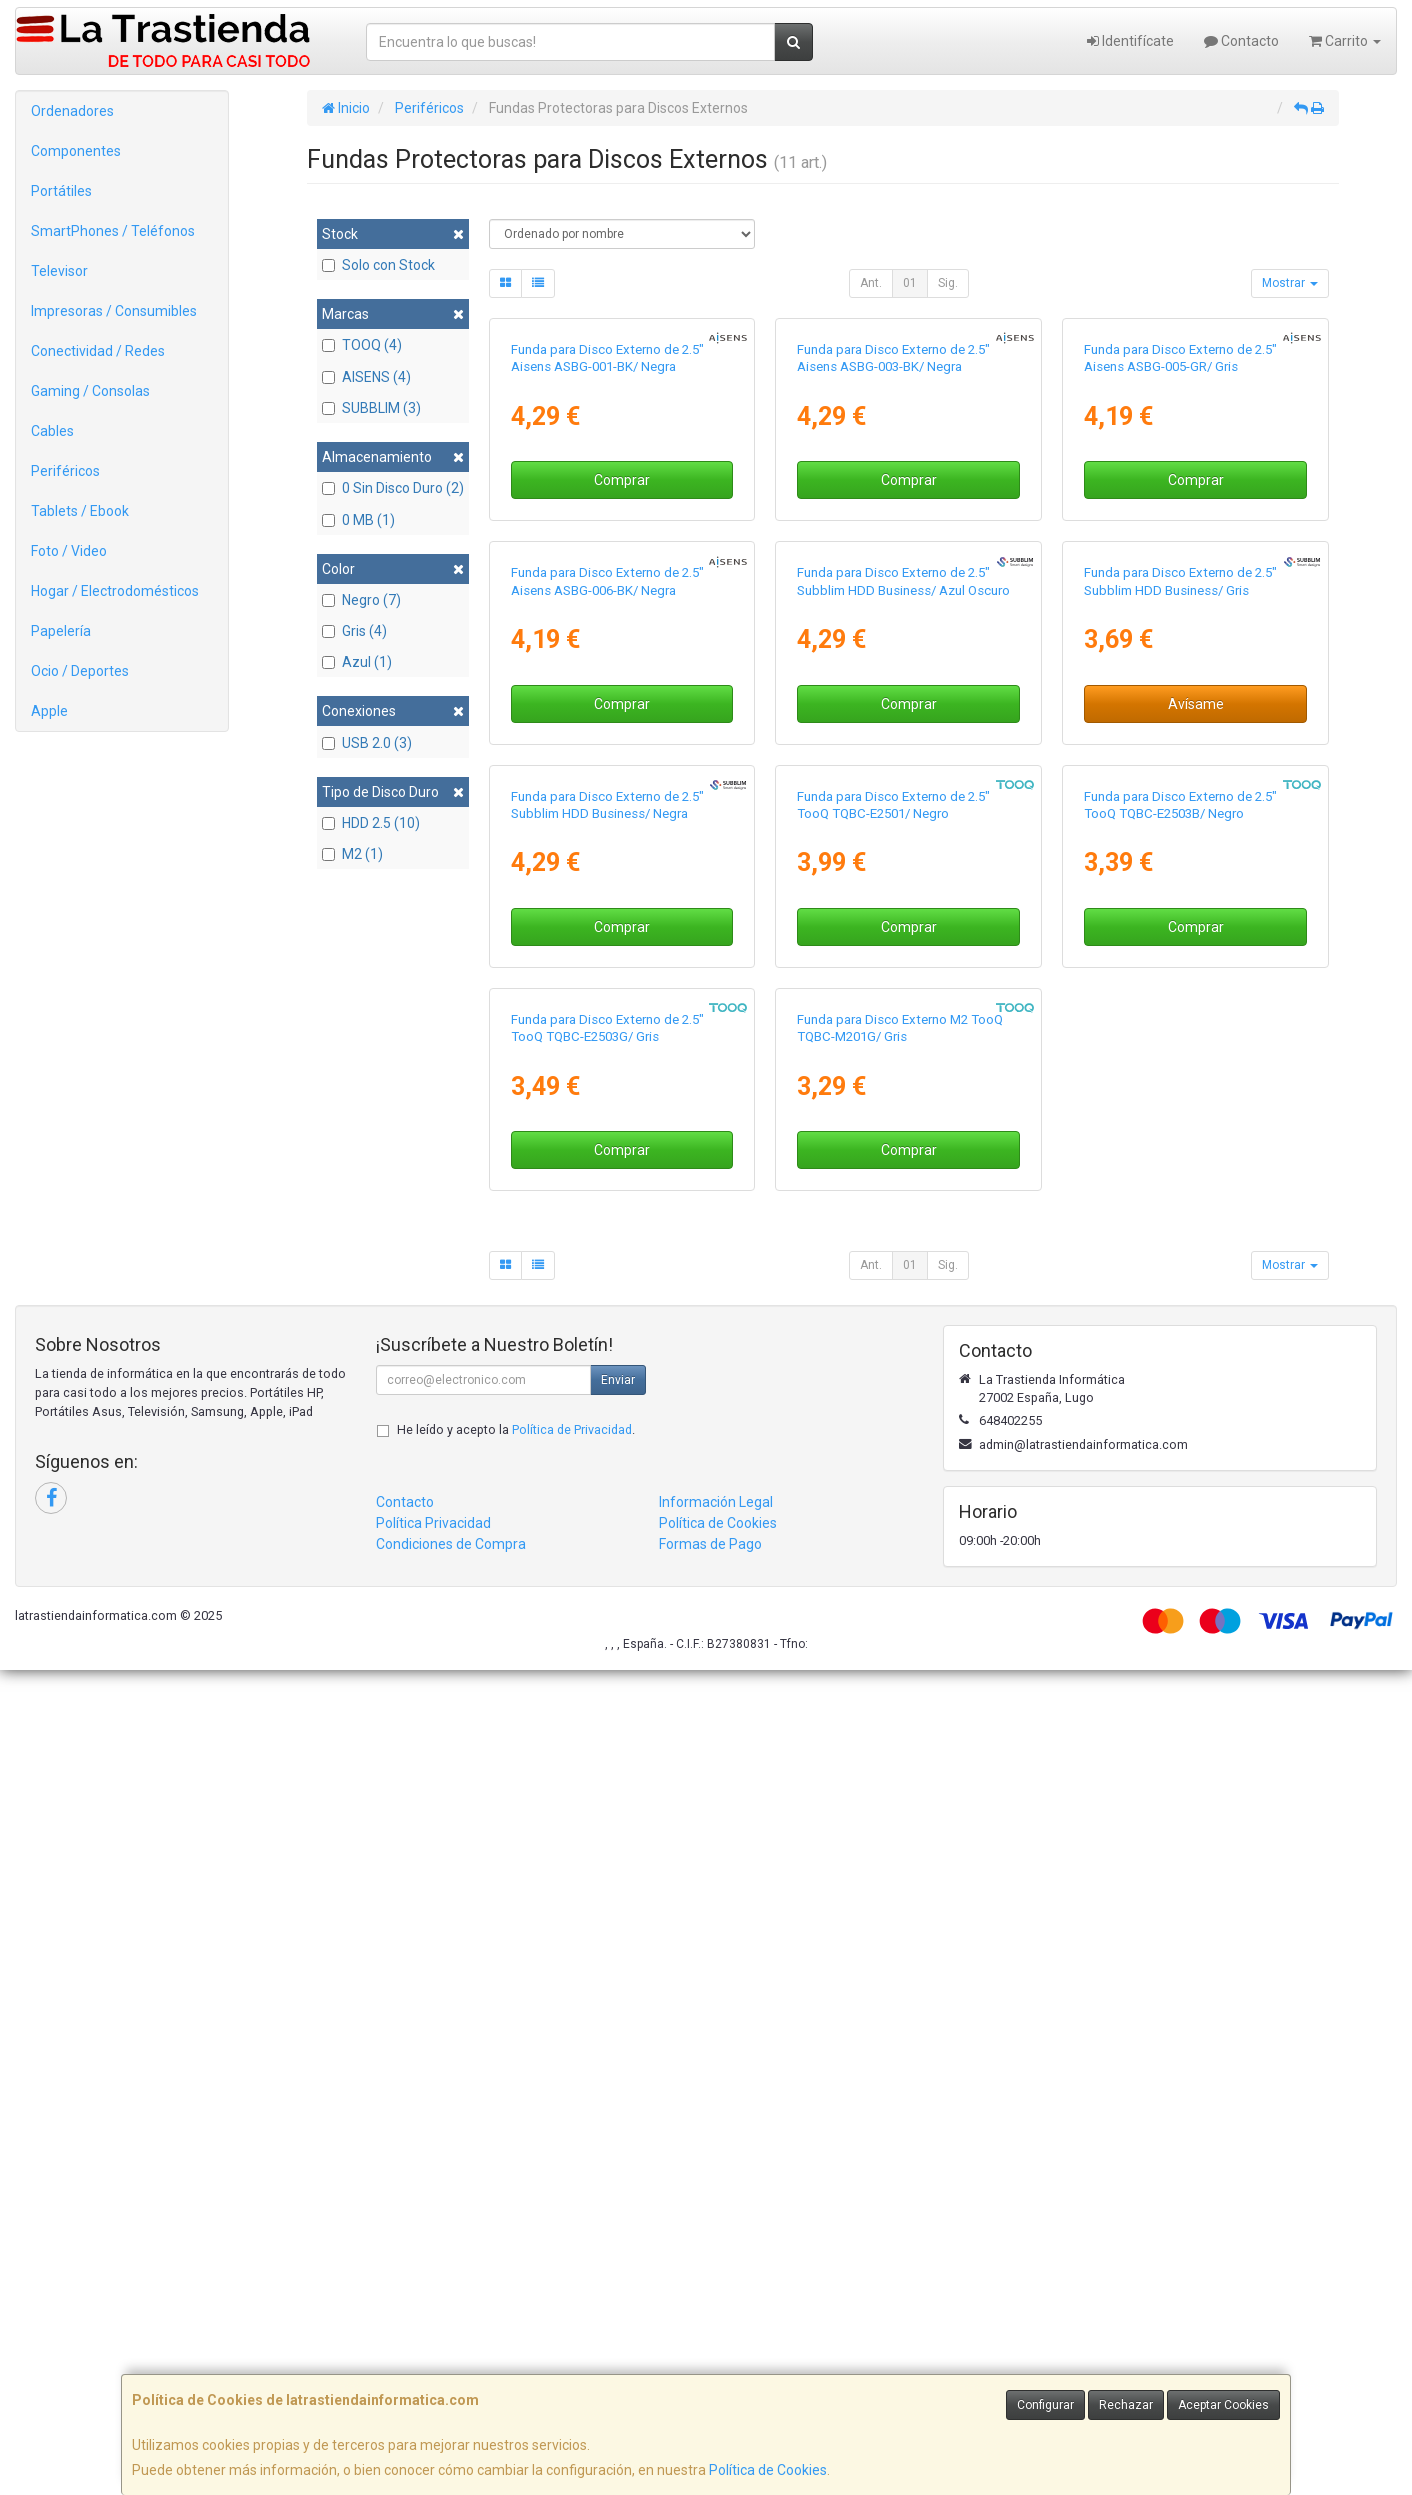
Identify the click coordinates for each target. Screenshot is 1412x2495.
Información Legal (716, 2328)
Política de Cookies (768, 2470)
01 (910, 283)
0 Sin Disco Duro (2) (393, 488)
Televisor (59, 271)
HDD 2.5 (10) (371, 823)
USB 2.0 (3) (367, 743)
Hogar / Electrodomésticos (115, 591)
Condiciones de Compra (451, 2370)
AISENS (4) (366, 377)
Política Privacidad (433, 2349)
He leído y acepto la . (516, 2255)
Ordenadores (72, 111)
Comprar (622, 687)
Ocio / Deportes (80, 671)
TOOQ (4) (362, 345)
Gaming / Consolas (90, 391)
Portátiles (61, 191)
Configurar (1045, 2405)
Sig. (948, 283)
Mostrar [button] (1290, 283)
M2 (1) (352, 854)
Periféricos (65, 471)
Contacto (1241, 41)
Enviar (618, 2206)
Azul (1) (357, 662)
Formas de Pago (710, 2370)
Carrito (1345, 41)
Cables (52, 431)
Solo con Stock (378, 265)
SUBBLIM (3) (371, 408)
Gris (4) (354, 631)
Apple (49, 711)
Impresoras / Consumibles (114, 311)
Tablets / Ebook (80, 511)
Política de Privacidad (572, 2255)
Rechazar (1126, 2405)
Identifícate (1130, 41)
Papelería (61, 631)
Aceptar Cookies (1223, 2405)
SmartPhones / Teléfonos (113, 231)
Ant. (871, 283)
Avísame (1196, 1116)
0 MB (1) (358, 520)
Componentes (76, 151)
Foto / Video (69, 551)
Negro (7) (361, 600)
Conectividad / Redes (98, 351)
